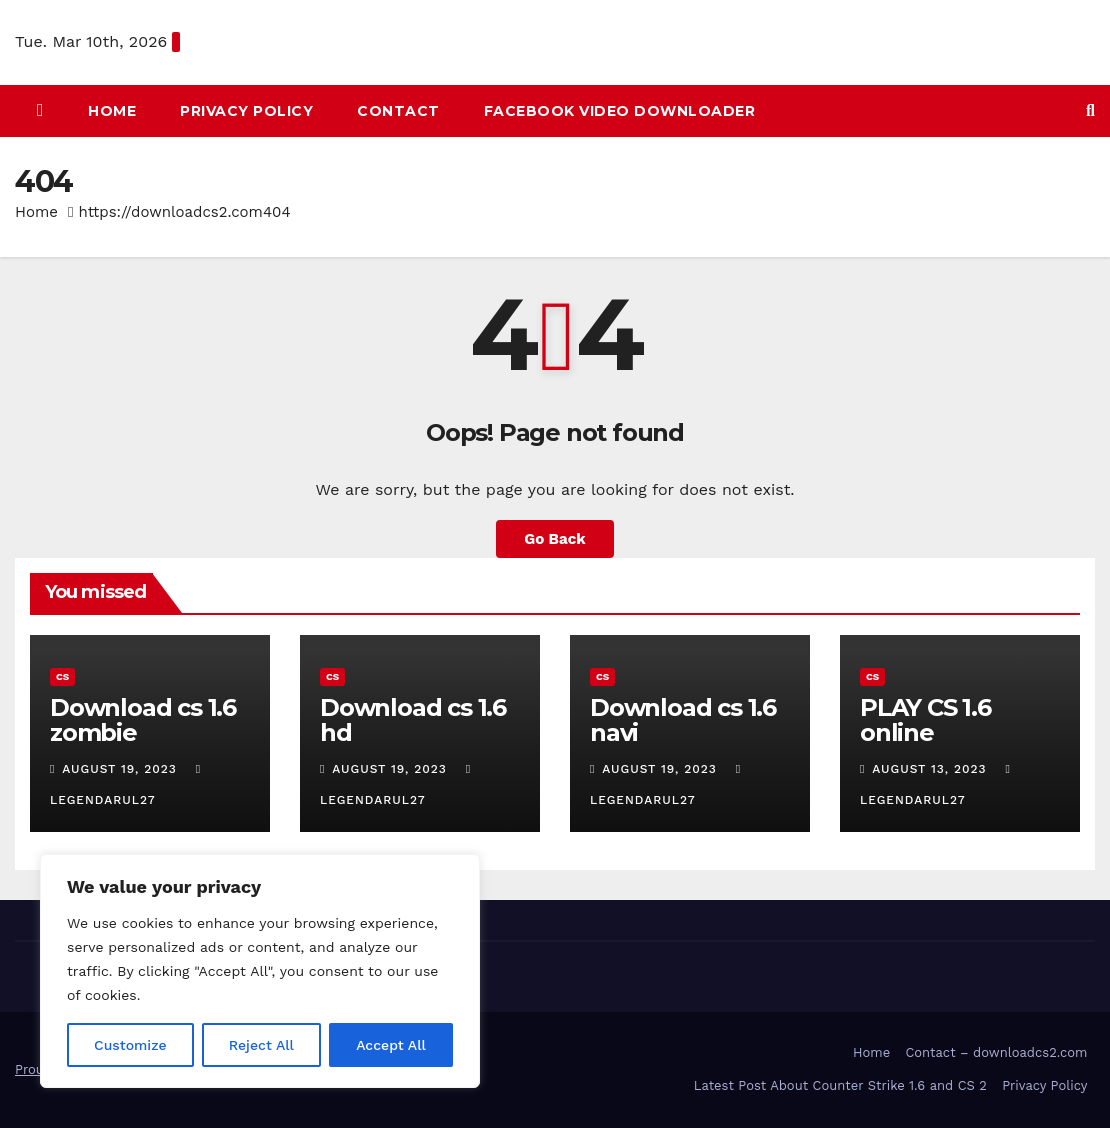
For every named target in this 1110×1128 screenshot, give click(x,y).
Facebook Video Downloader (620, 111)
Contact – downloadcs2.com (996, 1052)
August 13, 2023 (931, 769)
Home (36, 212)
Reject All (261, 1045)
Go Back (555, 539)
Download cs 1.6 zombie (143, 720)
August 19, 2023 (121, 769)
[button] (1090, 110)
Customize (130, 1045)
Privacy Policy (246, 111)
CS (62, 676)
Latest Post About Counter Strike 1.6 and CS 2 (840, 1085)
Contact (398, 111)
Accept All (391, 1045)
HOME (112, 111)
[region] (260, 971)
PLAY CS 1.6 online (925, 720)
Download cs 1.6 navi (683, 720)
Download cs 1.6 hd (413, 720)
